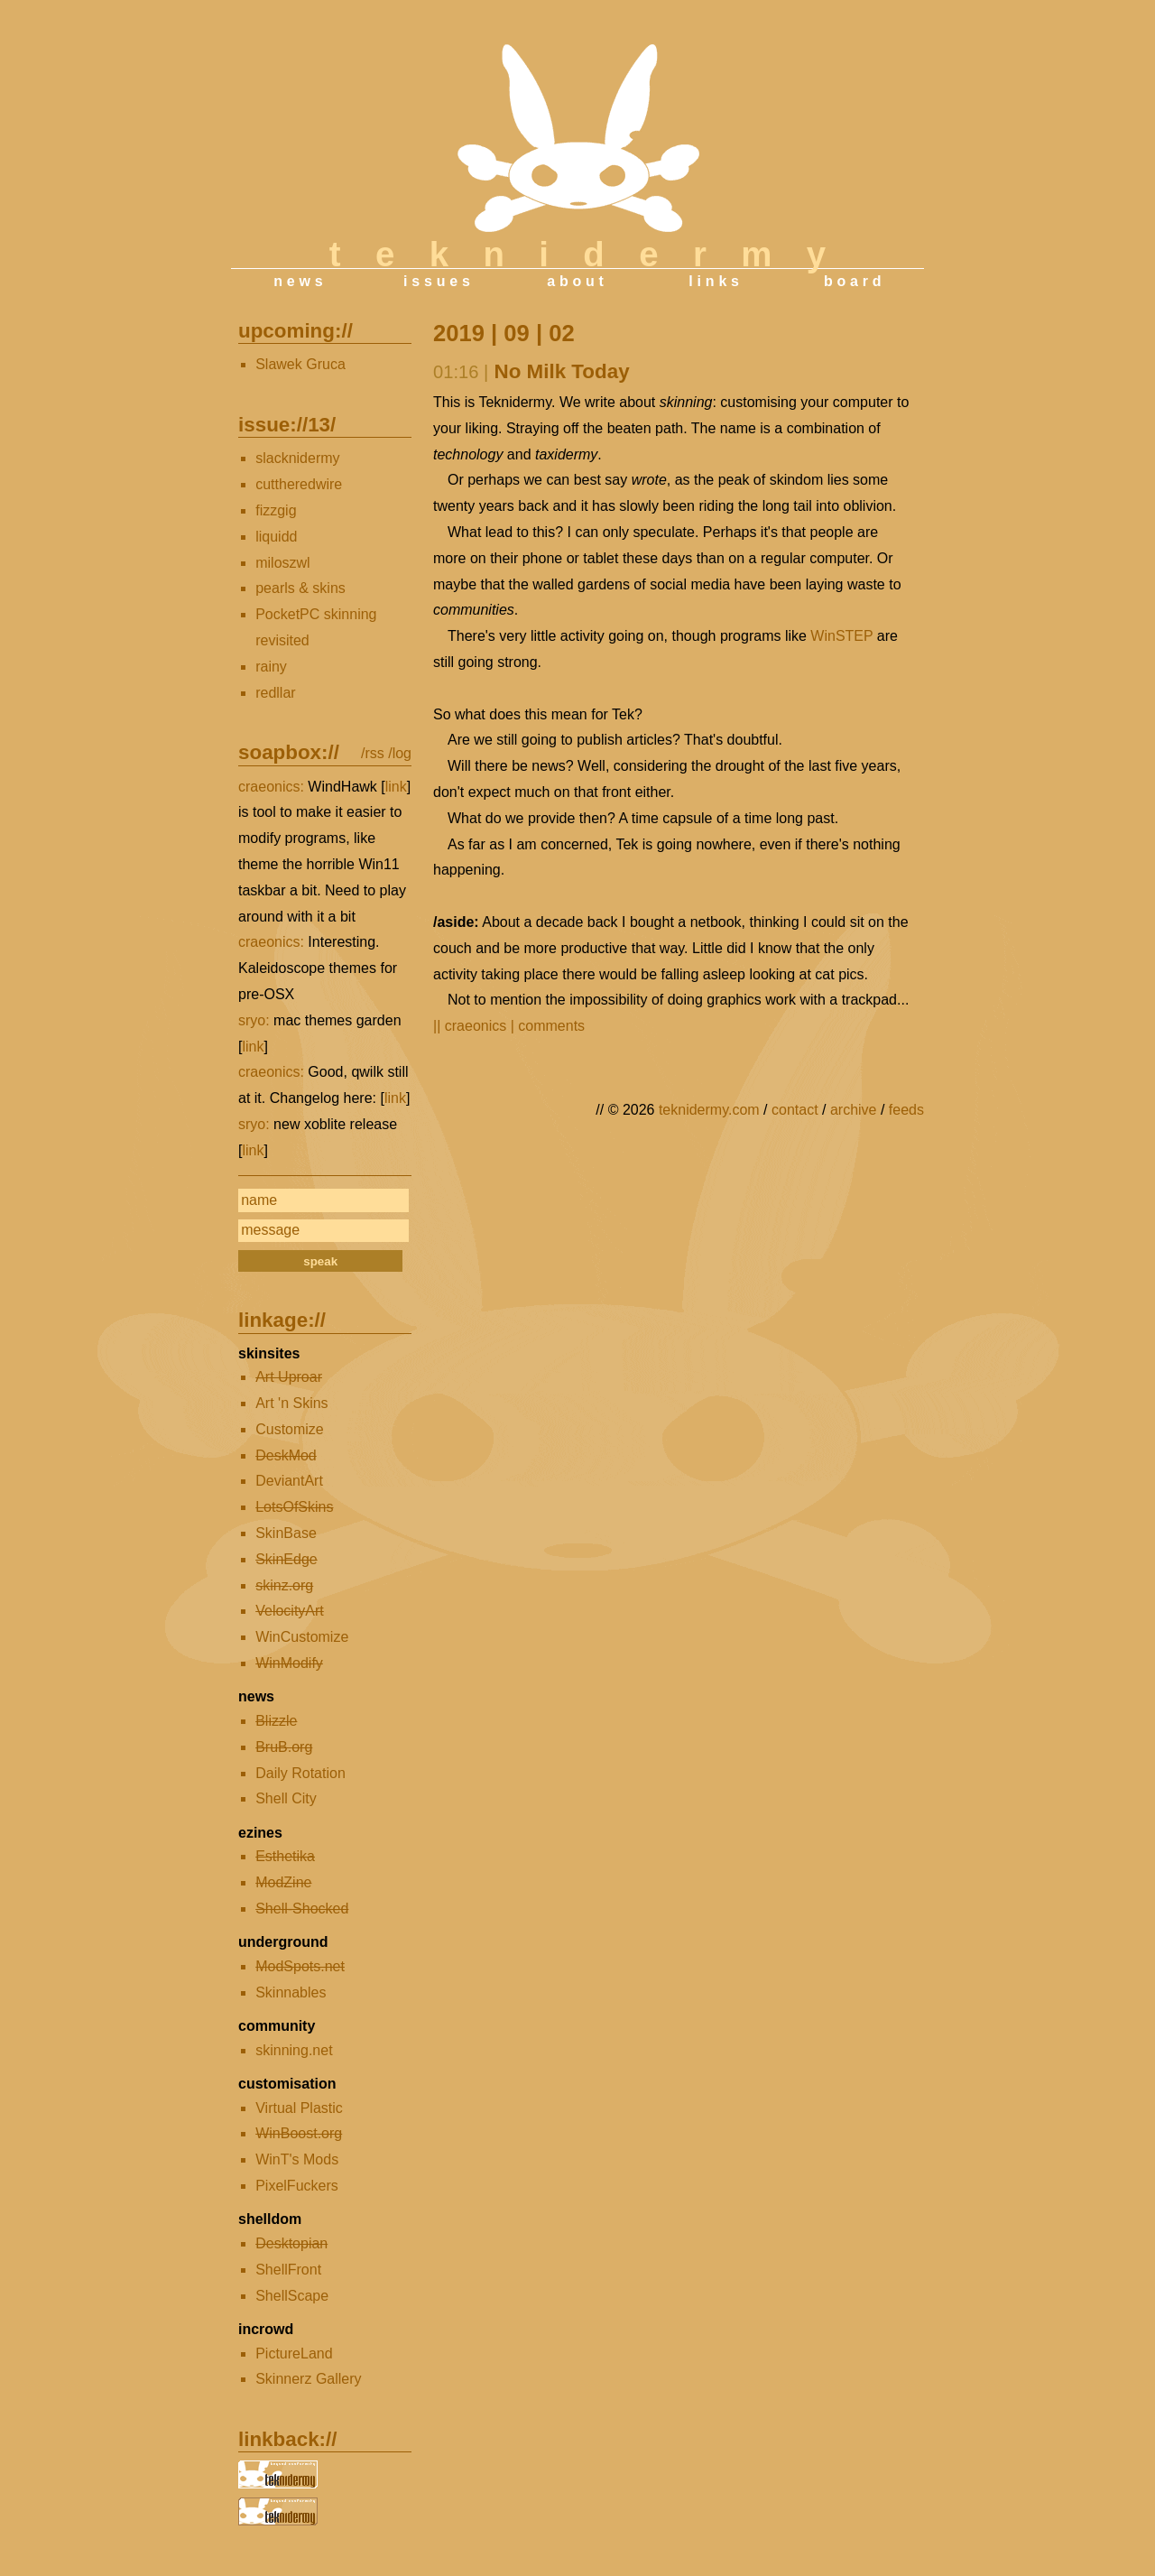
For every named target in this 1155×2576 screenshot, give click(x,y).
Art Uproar (288, 1377)
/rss (372, 753)
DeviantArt (289, 1480)
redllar (275, 692)
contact (795, 1109)
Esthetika (285, 1856)
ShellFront (288, 2269)
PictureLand (293, 2353)
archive (853, 1109)
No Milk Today (562, 371)
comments (551, 1025)
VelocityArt (289, 1610)
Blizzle (276, 1720)
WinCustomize (301, 1637)
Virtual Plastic (299, 2108)
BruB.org (283, 1747)
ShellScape (291, 2295)
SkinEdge (286, 1559)
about (577, 281)
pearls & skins (300, 588)
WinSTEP (841, 636)
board (854, 281)
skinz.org (284, 1585)
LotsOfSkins (294, 1507)
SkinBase (286, 1533)
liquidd (276, 536)
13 (319, 424)
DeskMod (286, 1455)
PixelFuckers (296, 2185)
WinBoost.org (298, 2133)
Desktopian (291, 2243)
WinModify (289, 1663)
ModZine (283, 1882)
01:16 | (460, 372)
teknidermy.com (709, 1109)
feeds (906, 1109)
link (396, 786)
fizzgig (275, 510)
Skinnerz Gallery (308, 2378)
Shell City (286, 1798)
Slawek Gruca (300, 364)
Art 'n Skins (291, 1403)
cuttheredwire (298, 484)
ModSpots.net (300, 1966)
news (300, 281)
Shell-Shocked (301, 1908)
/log (399, 753)
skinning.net (293, 2050)
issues (439, 281)
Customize (289, 1429)
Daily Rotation (300, 1773)
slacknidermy (297, 458)
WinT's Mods (296, 2159)
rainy (271, 666)
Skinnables (290, 1992)
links (715, 281)
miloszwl (282, 562)
